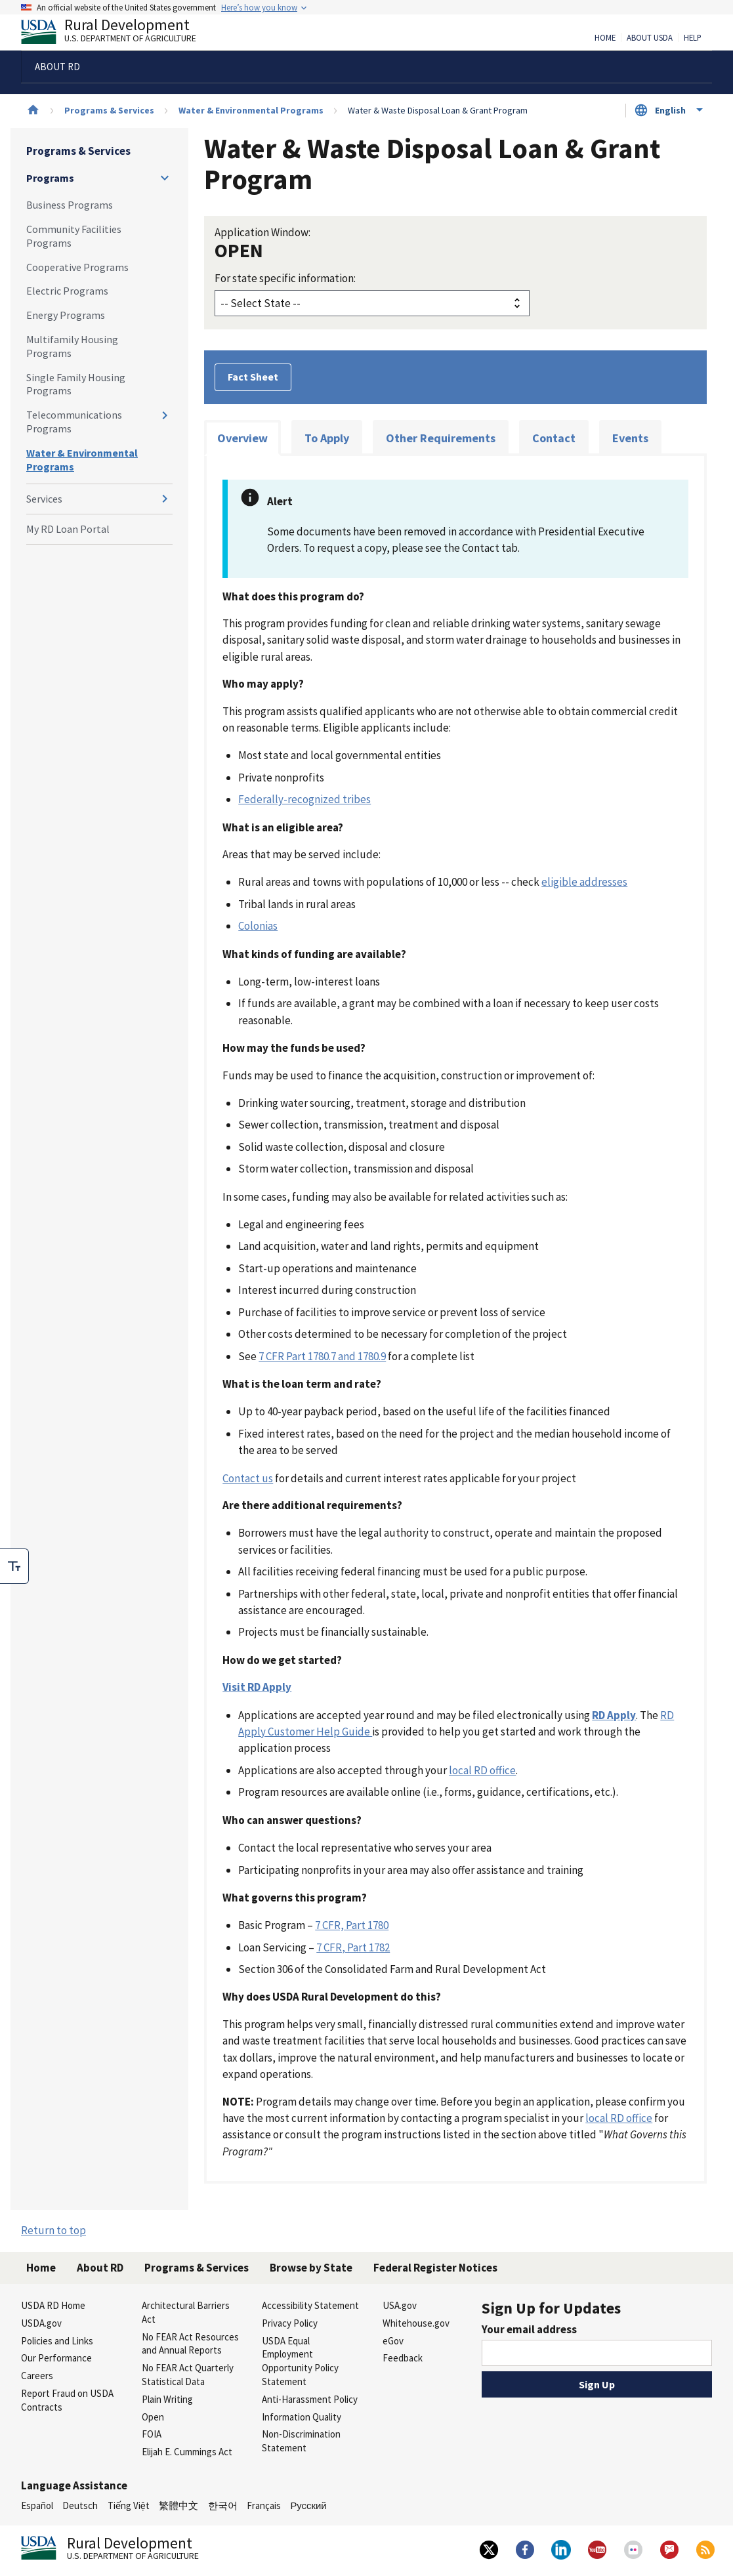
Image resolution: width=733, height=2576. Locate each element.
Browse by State (311, 2267)
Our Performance (56, 2358)
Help (693, 38)
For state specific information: (285, 278)
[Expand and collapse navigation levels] (165, 178)
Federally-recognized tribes (304, 799)
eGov (393, 2341)
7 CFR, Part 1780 (351, 1925)
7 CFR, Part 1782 (353, 1947)
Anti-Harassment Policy (310, 2399)
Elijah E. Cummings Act (187, 2451)
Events (630, 438)
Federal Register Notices (435, 2267)
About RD (100, 2267)
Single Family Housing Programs (75, 384)
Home (605, 38)
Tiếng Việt (129, 2505)
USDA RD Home (53, 2305)
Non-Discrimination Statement (301, 2441)
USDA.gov (41, 2323)
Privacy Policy (290, 2323)
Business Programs (69, 204)
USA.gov (400, 2305)
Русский (308, 2505)
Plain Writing (167, 2399)
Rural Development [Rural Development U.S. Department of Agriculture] (119, 33)
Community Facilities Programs (73, 235)
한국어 (223, 2505)
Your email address (529, 2329)
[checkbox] (14, 1566)
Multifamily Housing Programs (72, 346)
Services (44, 498)
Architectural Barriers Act (186, 2312)
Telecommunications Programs (74, 421)
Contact (554, 438)
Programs (50, 177)
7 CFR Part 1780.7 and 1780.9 (322, 1356)
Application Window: (262, 232)
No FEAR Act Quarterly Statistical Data (188, 2374)
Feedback (403, 2358)
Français (264, 2505)
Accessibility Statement (310, 2305)
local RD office (482, 1770)
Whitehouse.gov (416, 2323)
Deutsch (80, 2505)
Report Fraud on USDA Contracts (67, 2400)
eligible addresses (584, 882)
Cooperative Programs (77, 267)
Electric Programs (67, 290)
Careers (37, 2375)
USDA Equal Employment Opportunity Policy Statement (300, 2361)
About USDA (650, 38)
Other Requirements (440, 438)
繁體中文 (178, 2505)
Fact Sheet (253, 376)
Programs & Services (109, 110)
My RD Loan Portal (68, 528)
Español (37, 2505)
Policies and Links (57, 2341)
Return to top (53, 2230)
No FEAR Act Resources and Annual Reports (190, 2344)
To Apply (326, 438)
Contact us (247, 1478)
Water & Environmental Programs (251, 110)
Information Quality (301, 2417)
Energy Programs (65, 315)
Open (153, 2417)
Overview (242, 438)
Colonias (258, 926)
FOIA (151, 2434)
